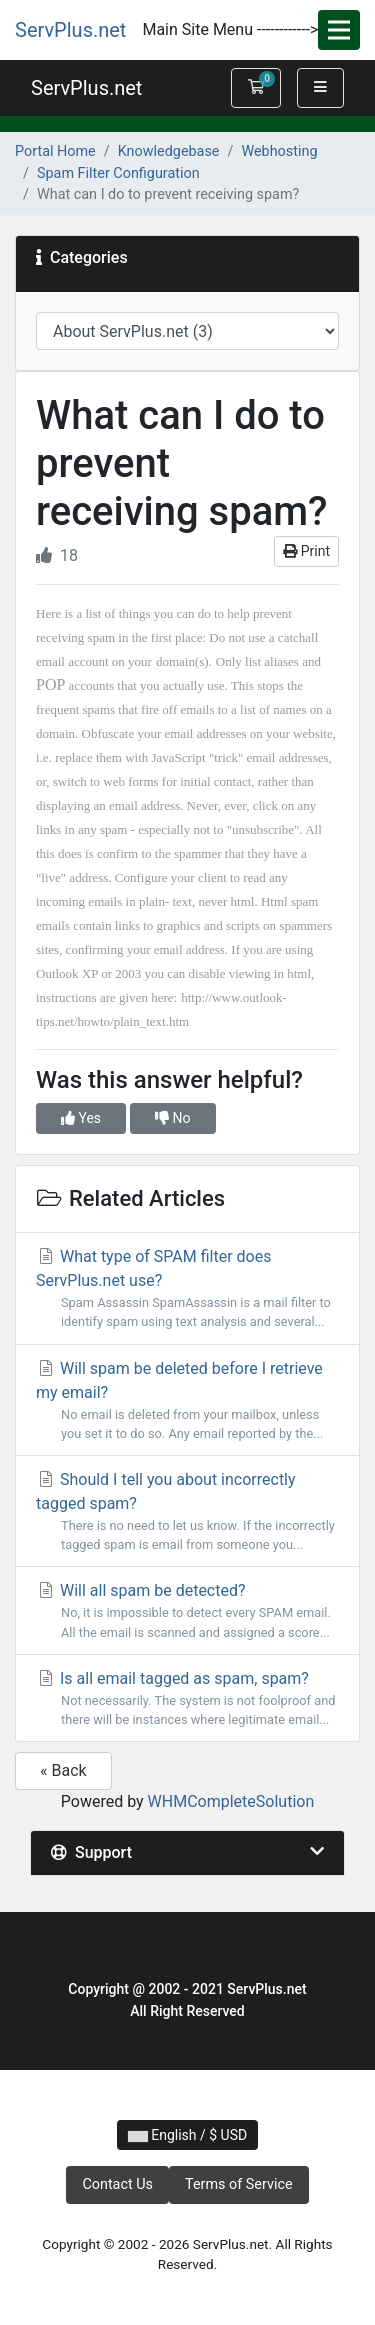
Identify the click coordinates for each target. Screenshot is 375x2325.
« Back (63, 1770)
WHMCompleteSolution (231, 1801)
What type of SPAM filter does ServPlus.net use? (187, 1289)
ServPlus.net (70, 30)
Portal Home (55, 151)
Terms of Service (239, 2184)
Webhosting (279, 151)
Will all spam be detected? (187, 1611)
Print (306, 551)
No (172, 1118)
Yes (81, 1118)
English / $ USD (187, 2135)
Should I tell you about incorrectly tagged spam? (187, 1512)
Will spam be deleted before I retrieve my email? (187, 1401)
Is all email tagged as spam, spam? (187, 1699)
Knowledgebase (169, 151)
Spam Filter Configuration (118, 173)
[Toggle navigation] (339, 30)
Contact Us (117, 2184)
